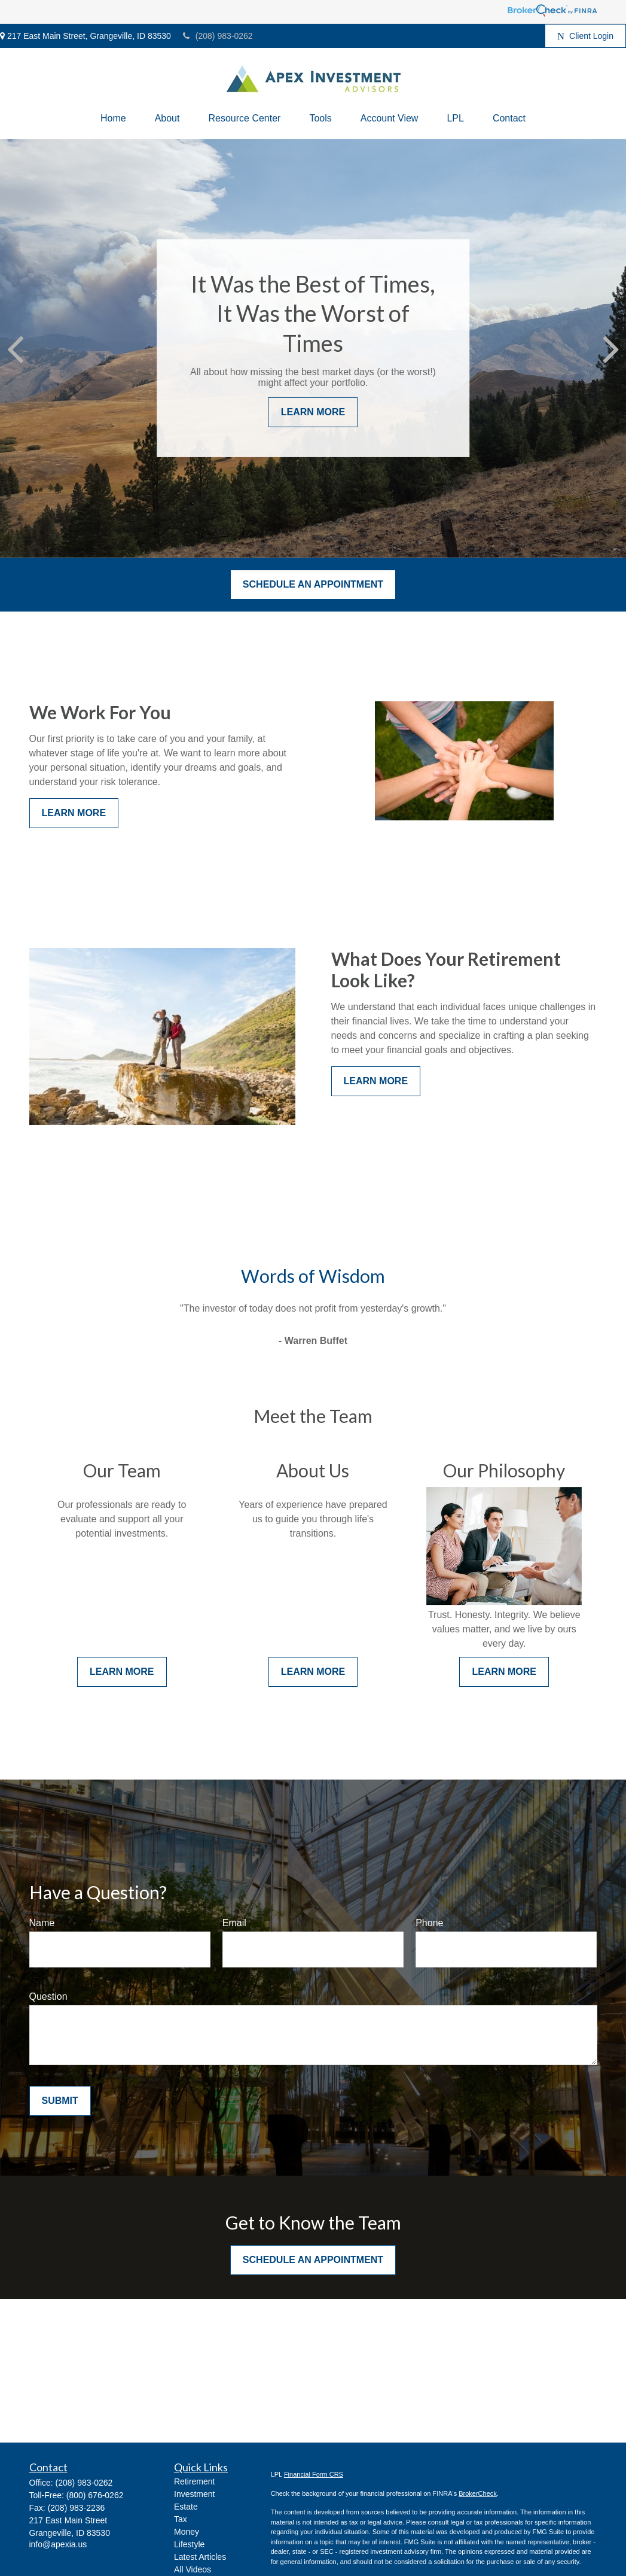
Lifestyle (189, 2544)
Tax (180, 2519)
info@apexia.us (58, 2544)
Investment (194, 2494)
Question (48, 1996)
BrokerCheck (478, 2493)
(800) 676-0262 (95, 2495)
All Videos (192, 2569)
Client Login (585, 36)
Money (186, 2532)
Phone (429, 1923)
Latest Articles (200, 2557)
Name (42, 1923)
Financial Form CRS (313, 2474)
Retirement (194, 2481)
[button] (113, 118)
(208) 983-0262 (218, 36)
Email (234, 1923)
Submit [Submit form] (60, 2101)
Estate (186, 2506)
